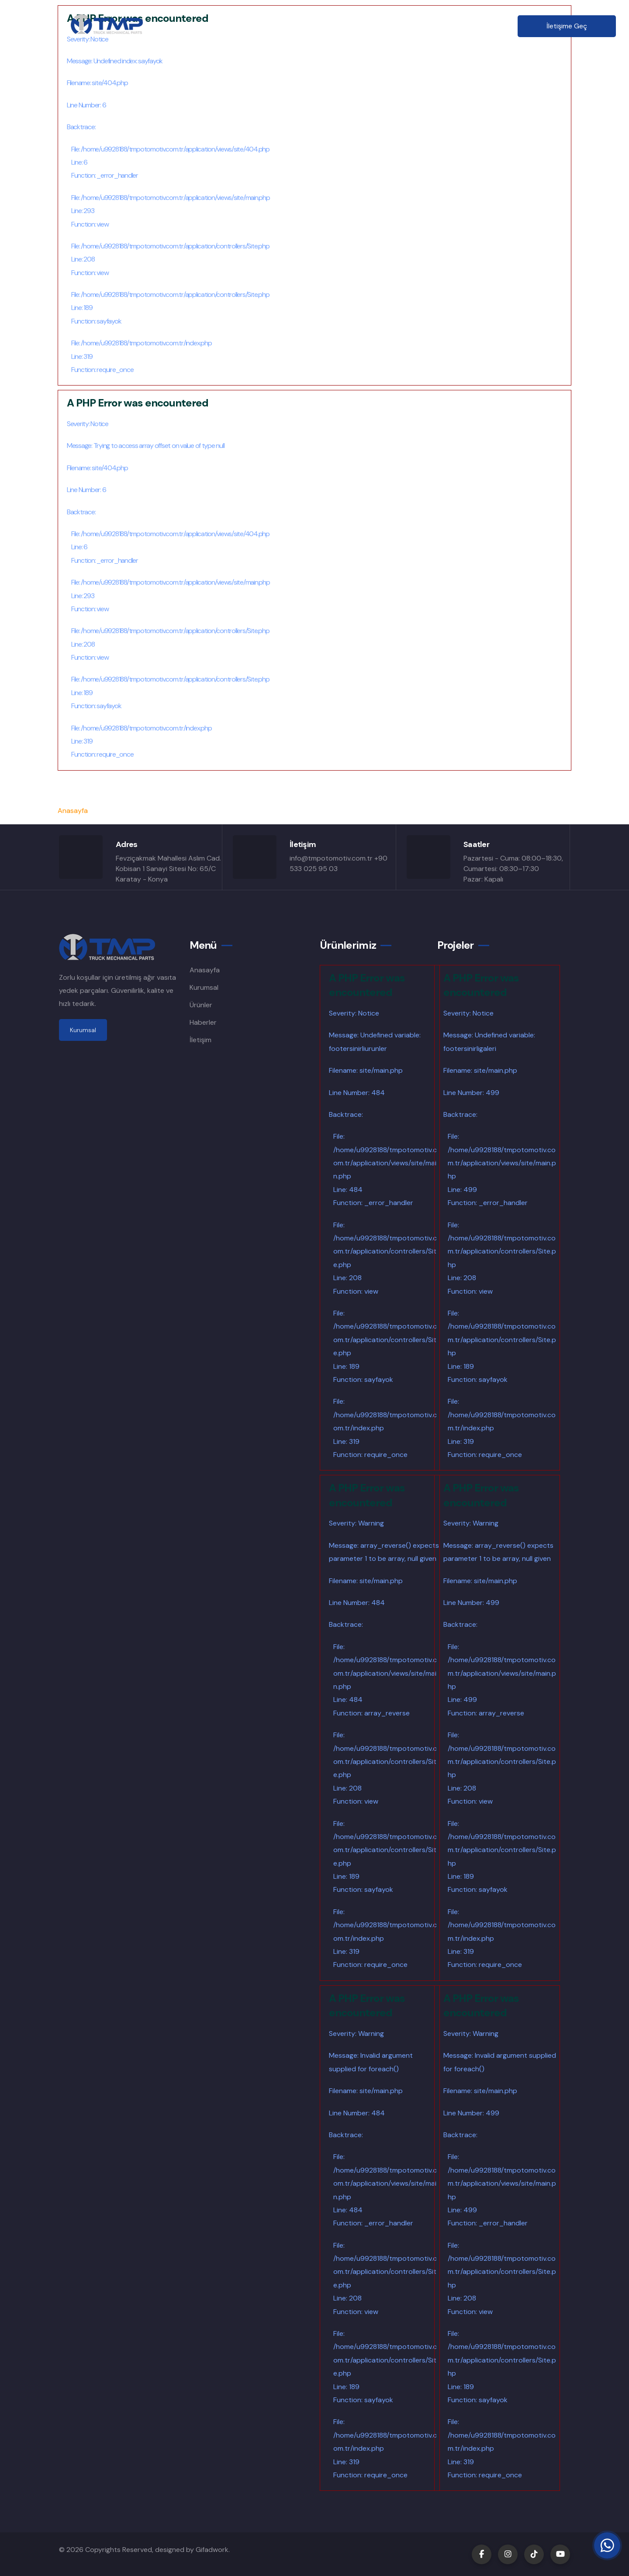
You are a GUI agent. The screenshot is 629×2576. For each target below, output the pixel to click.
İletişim (450, 26)
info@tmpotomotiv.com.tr (331, 858)
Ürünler (311, 26)
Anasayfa (212, 26)
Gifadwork (212, 2549)
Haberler (404, 26)
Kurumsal (263, 26)
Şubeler (357, 26)
